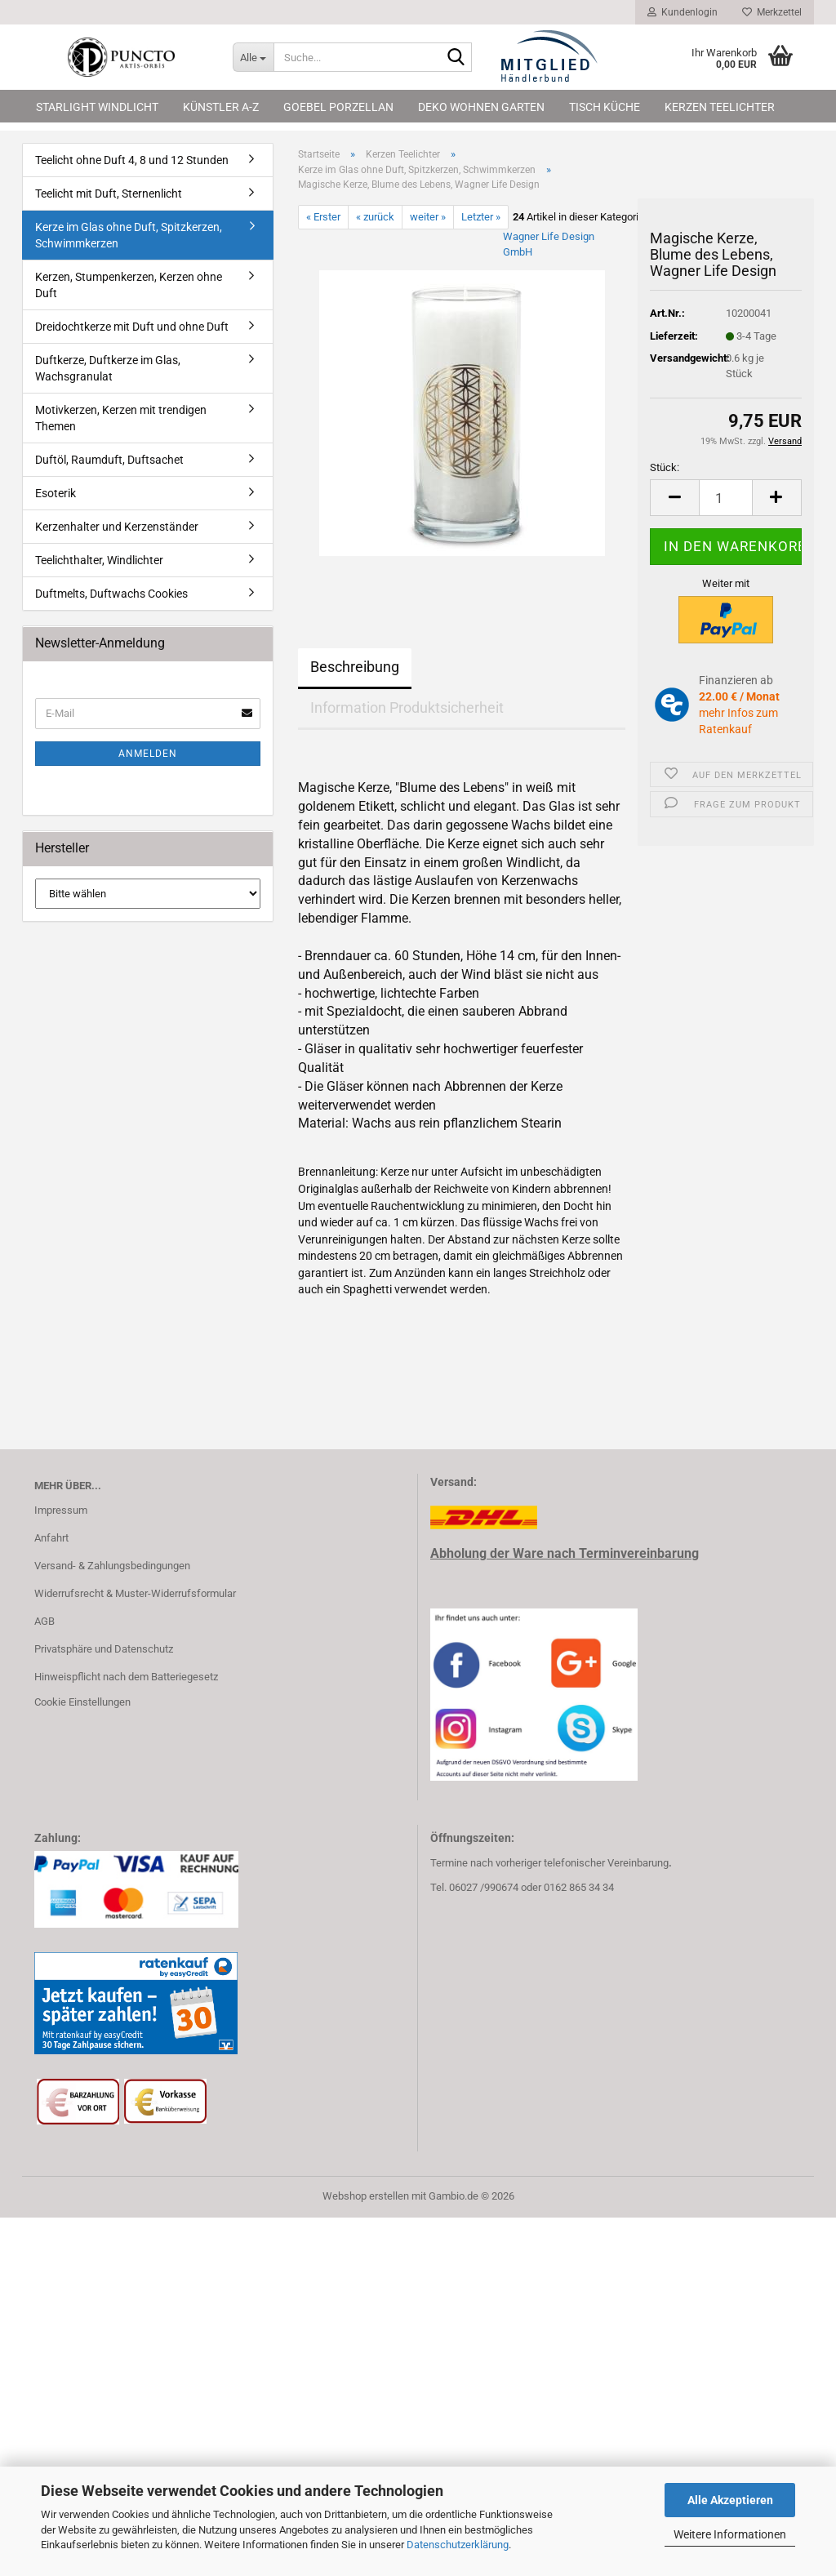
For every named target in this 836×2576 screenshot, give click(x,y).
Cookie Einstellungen (82, 1702)
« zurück (375, 217)
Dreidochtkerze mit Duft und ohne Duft (132, 326)
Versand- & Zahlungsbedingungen (112, 1565)
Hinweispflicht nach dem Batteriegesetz (126, 1677)
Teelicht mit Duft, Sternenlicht (108, 193)
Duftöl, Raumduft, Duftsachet (109, 459)
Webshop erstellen (365, 2196)
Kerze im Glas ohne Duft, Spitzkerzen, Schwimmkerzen (128, 235)
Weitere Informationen (730, 2534)
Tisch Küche (604, 106)
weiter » (428, 217)
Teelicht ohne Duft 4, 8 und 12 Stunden (132, 160)
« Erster (323, 217)
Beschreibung (354, 666)
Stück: (664, 467)
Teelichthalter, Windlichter (99, 560)
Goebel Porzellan (338, 106)
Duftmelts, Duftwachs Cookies (111, 593)
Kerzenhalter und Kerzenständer (116, 526)
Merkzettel (772, 12)
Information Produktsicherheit (407, 707)
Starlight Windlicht (97, 106)
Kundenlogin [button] (682, 12)
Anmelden (147, 753)
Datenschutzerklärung (458, 2544)
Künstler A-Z (221, 106)
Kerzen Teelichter (720, 106)
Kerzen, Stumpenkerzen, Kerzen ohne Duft (128, 285)
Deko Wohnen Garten (481, 106)
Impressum (60, 1510)
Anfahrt (51, 1538)
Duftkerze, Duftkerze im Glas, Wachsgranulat (107, 368)
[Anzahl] (726, 497)
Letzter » (480, 217)
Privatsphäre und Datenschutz (103, 1649)
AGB (44, 1621)
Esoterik (55, 493)
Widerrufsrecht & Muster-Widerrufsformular (135, 1593)
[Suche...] (253, 57)
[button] (674, 497)
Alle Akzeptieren (730, 2500)
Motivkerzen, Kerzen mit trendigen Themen (121, 418)
